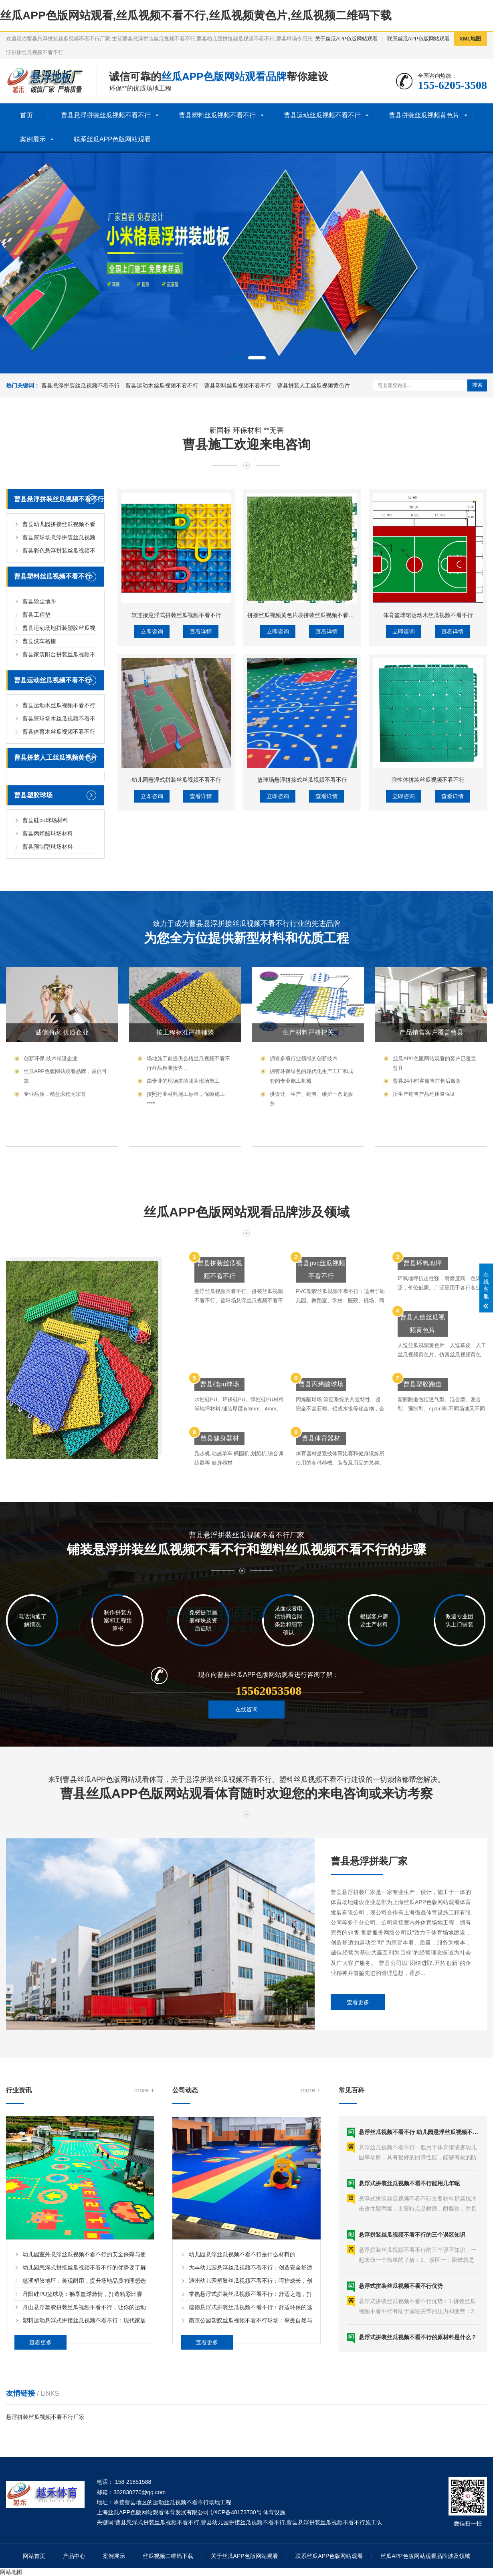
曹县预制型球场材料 (47, 1005)
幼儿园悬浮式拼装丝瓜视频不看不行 (176, 916)
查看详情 (201, 768)
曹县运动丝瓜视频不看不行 (322, 115)
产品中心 (74, 2556)
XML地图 (470, 39)
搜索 (477, 385)
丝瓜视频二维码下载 (168, 2556)
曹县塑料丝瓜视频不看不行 (217, 115)
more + (144, 2199)
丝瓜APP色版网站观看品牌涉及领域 (425, 2556)
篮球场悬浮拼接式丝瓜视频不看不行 (302, 916)
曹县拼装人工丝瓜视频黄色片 (313, 385)
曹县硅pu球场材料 (45, 978)
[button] (236, 357)
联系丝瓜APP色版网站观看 (418, 39)
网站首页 (34, 2556)
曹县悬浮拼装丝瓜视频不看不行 (106, 115)
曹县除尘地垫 (39, 759)
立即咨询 (152, 768)
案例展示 (33, 139)
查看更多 (358, 2083)
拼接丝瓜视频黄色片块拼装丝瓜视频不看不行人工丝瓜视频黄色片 (328, 751)
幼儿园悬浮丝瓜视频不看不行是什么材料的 (242, 2363)
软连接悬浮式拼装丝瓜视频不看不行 (176, 751)
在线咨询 (246, 1731)
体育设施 (274, 2512)
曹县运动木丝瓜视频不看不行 (161, 385)
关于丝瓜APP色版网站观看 (346, 39)
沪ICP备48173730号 (236, 2512)
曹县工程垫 (36, 773)
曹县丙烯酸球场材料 (47, 991)
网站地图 (11, 2572)
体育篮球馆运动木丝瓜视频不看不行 (428, 751)
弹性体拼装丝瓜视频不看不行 (428, 916)
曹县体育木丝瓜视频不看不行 (58, 890)
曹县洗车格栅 (39, 799)
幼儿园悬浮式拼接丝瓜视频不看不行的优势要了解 (84, 2377)
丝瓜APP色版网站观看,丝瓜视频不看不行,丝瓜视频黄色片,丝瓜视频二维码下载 (196, 15)
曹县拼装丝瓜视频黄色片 (424, 115)
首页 (26, 115)
